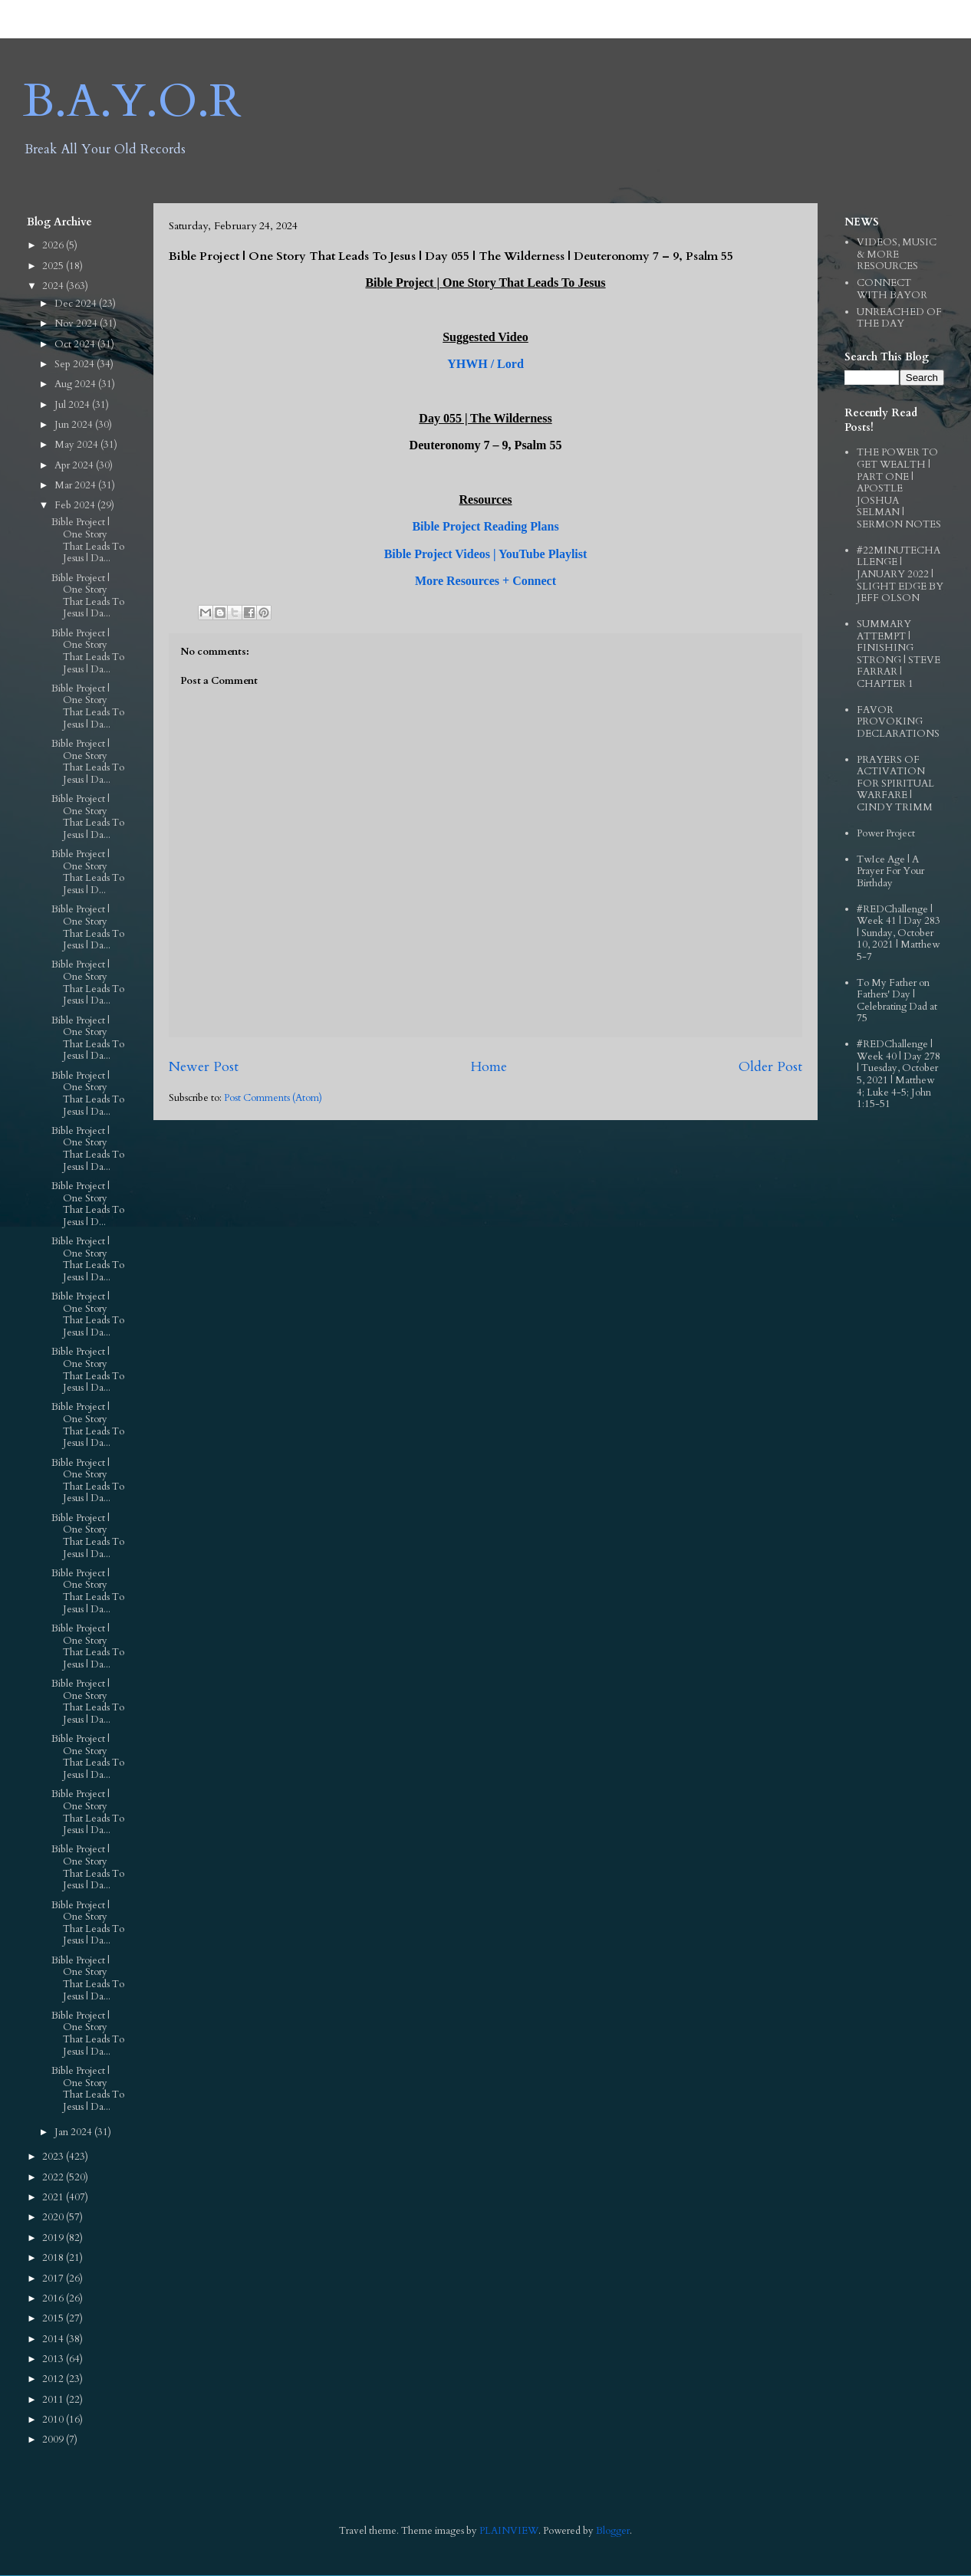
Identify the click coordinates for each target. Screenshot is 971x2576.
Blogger (613, 2531)
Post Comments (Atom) (273, 1098)
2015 (54, 2318)
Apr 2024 (75, 465)
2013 (54, 2359)
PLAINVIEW (508, 2531)
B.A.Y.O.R (132, 102)
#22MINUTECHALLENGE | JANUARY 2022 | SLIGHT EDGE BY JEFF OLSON (900, 574)
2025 (54, 266)
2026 (54, 245)
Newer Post (204, 1066)
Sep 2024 (75, 364)
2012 (54, 2379)
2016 (54, 2298)
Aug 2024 (76, 384)
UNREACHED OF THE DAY (899, 318)
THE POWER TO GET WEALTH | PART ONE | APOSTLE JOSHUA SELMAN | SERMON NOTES (899, 488)
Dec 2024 (76, 303)
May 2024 (77, 445)
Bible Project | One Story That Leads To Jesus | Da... (87, 540)
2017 (54, 2278)
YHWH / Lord (485, 363)
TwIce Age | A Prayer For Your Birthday (890, 871)
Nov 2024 (77, 323)
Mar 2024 (76, 485)
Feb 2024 (75, 505)
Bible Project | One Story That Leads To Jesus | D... (87, 872)
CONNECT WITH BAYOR (892, 289)
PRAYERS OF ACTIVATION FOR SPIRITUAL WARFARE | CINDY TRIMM (895, 783)
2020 (54, 2217)
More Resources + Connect (485, 580)
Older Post (770, 1066)
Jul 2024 (73, 405)
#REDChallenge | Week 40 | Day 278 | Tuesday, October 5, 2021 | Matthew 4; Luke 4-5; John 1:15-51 (898, 1074)
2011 (54, 2400)
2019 (54, 2238)
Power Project (886, 833)
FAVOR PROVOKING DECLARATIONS (898, 722)
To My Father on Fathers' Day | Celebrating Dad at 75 (897, 1001)
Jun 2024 (74, 425)
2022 (54, 2177)
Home (488, 1066)
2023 (54, 2157)
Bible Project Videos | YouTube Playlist (486, 553)
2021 (54, 2197)
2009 (54, 2439)
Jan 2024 (74, 2132)
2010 (54, 2419)
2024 (54, 286)
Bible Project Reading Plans (485, 526)
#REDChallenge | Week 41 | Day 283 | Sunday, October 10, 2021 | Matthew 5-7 (898, 933)
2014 (54, 2339)
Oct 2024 (75, 344)
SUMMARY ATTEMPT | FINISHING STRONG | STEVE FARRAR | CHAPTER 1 (898, 654)
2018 (54, 2258)
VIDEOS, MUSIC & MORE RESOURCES (896, 254)
